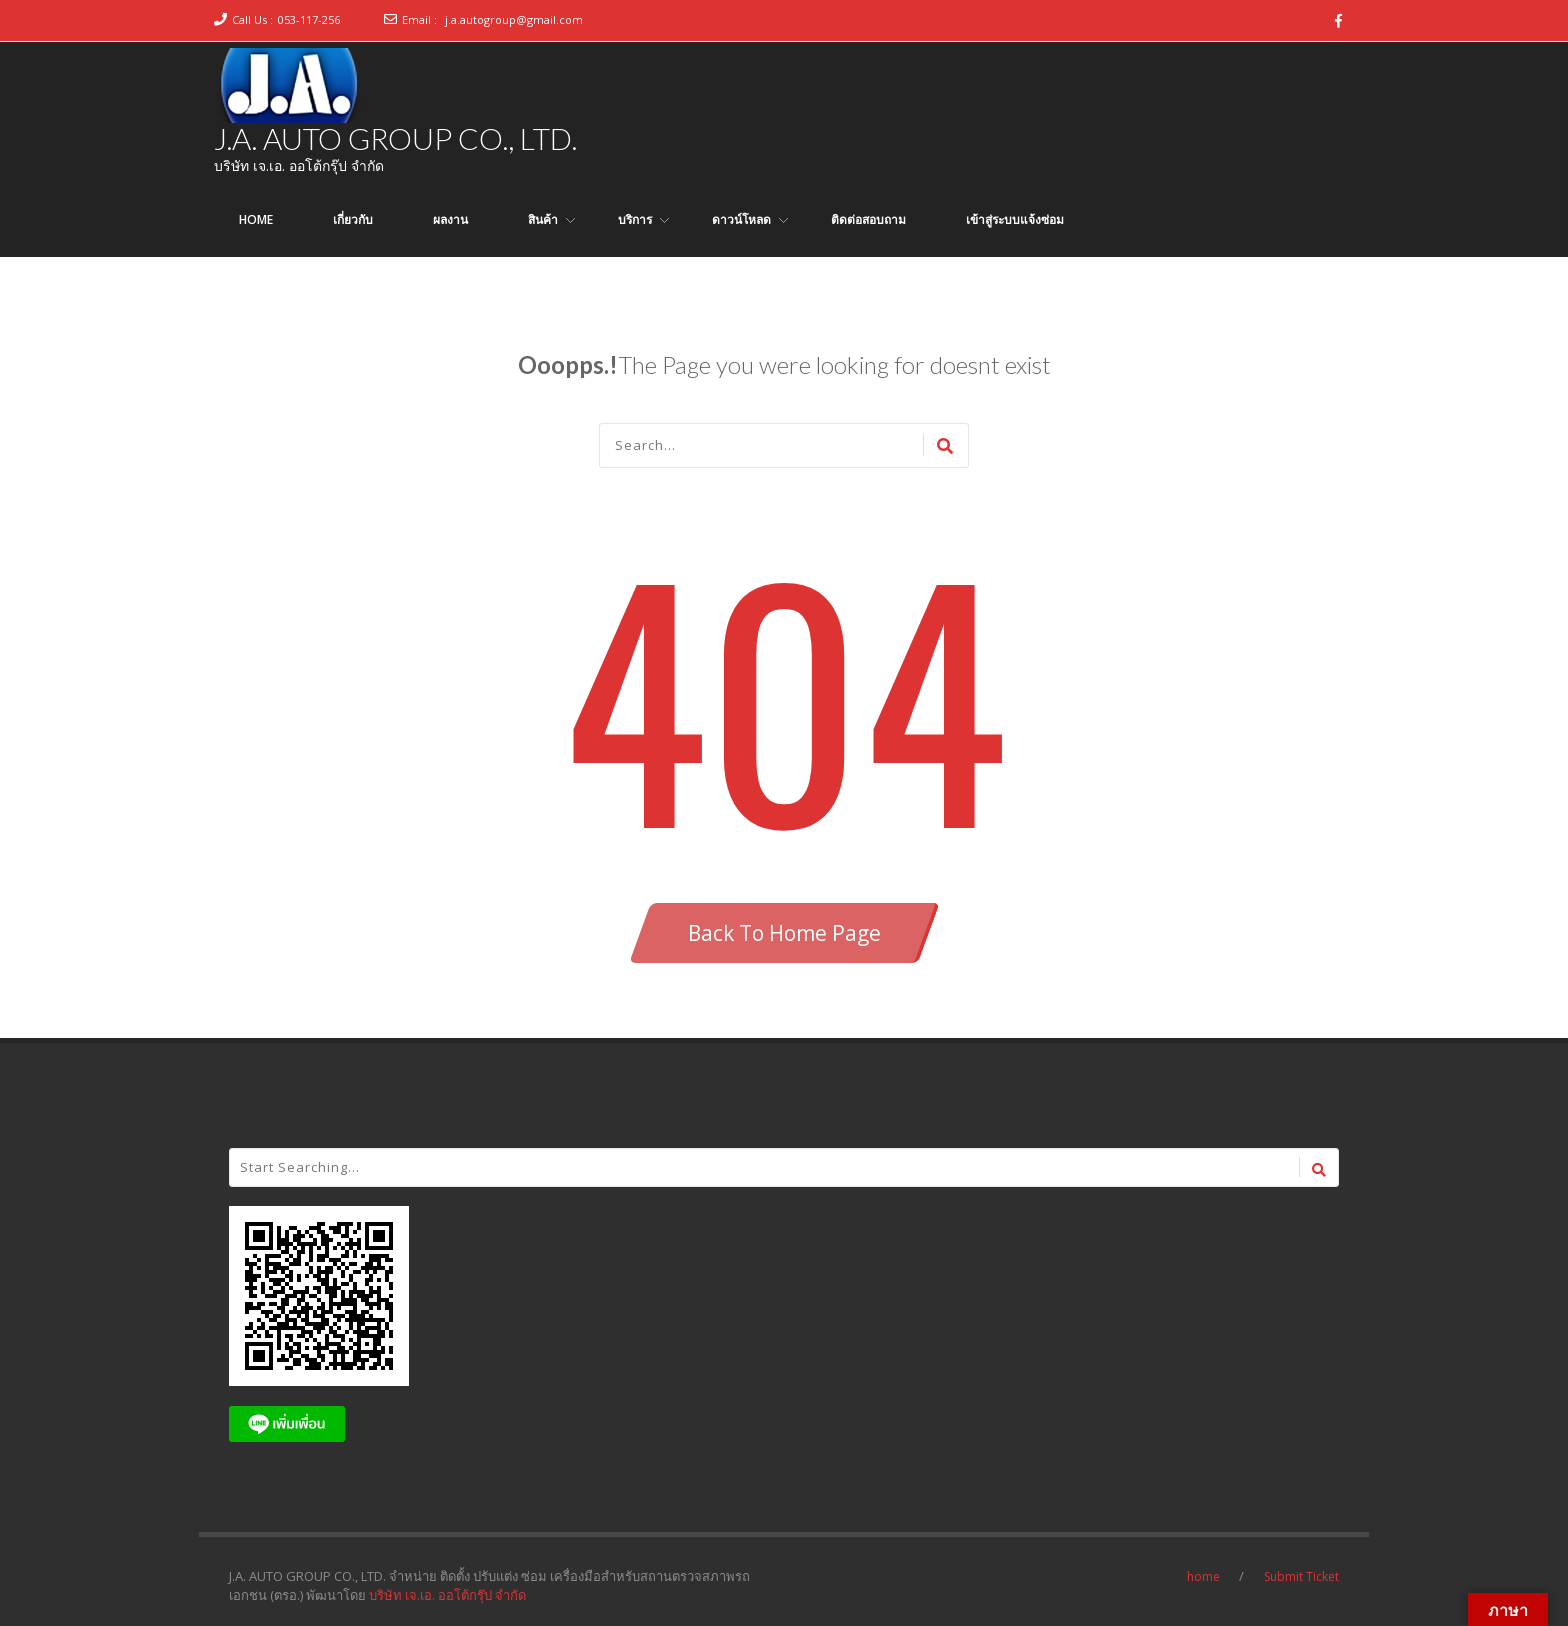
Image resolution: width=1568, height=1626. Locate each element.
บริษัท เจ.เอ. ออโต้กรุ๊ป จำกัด (447, 1595)
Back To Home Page (784, 933)
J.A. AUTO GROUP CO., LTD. (395, 138)
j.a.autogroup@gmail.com (514, 19)
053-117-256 (309, 19)
